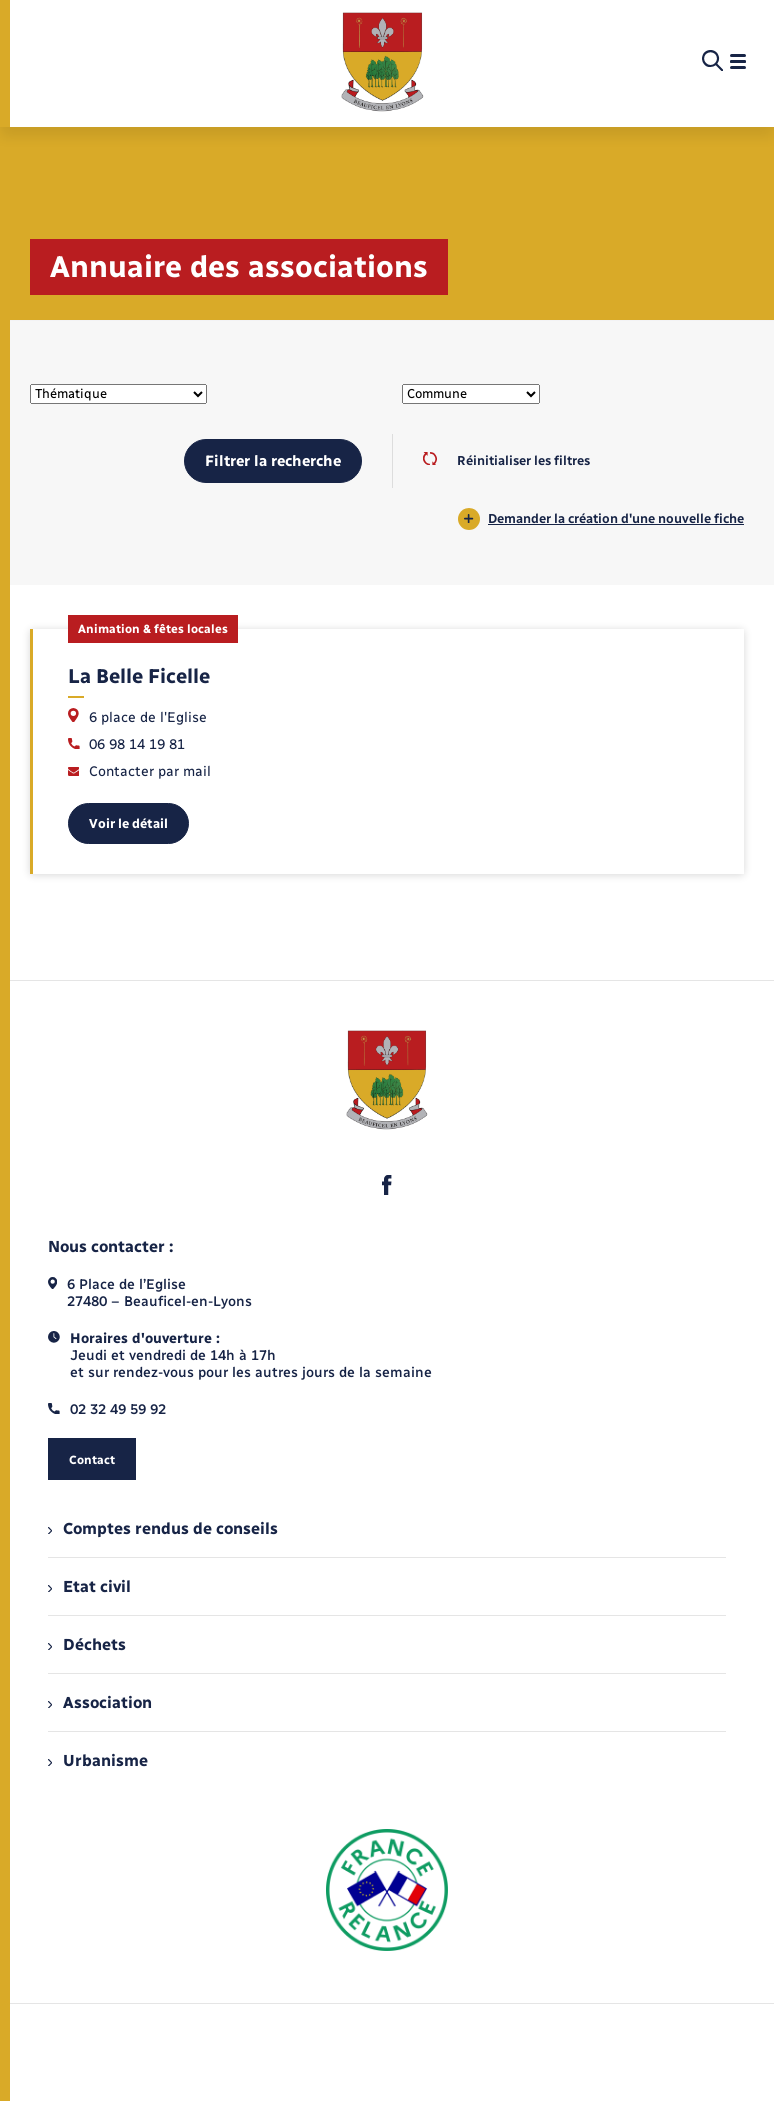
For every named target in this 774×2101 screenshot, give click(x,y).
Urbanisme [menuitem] (98, 1760)
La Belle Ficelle (139, 676)
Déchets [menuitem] (87, 1644)
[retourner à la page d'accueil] (382, 62)
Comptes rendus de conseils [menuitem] (163, 1528)
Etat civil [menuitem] (89, 1586)
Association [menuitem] (100, 1702)
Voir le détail (128, 823)
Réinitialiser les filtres (506, 460)
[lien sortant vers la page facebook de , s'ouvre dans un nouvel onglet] (387, 1185)
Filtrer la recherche (273, 461)
